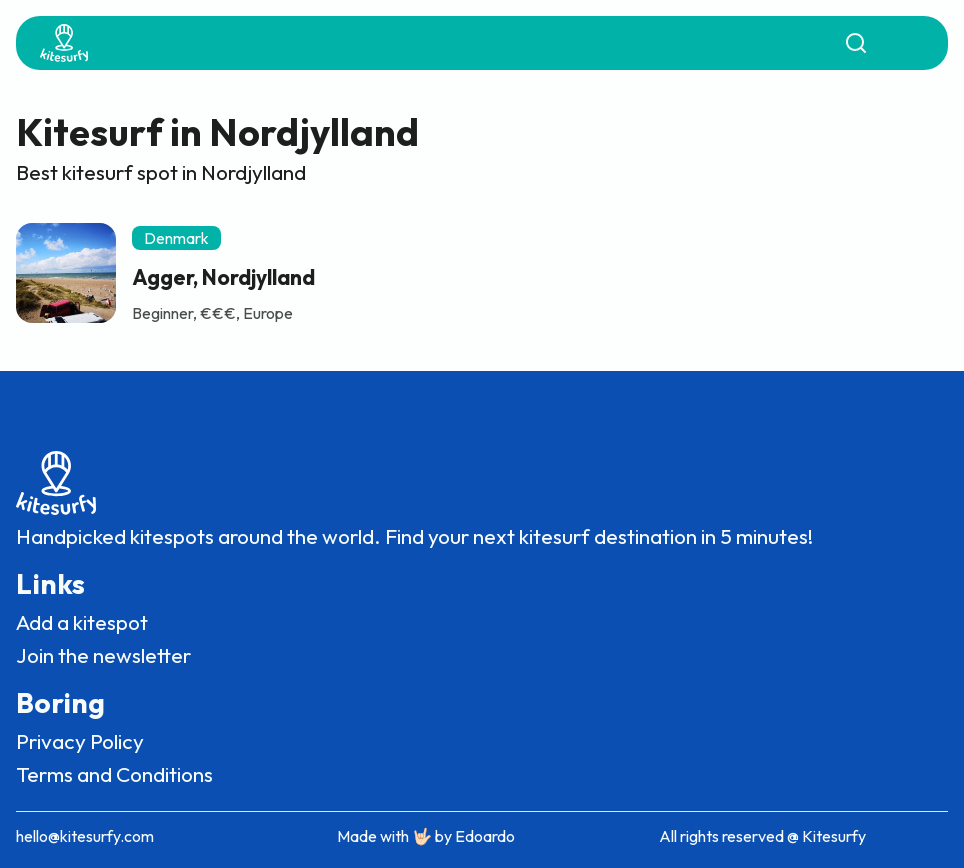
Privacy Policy (80, 741)
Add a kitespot (82, 622)
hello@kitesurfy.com (85, 836)
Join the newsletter (103, 655)
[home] (64, 43)
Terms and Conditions (114, 774)
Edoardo (485, 836)
